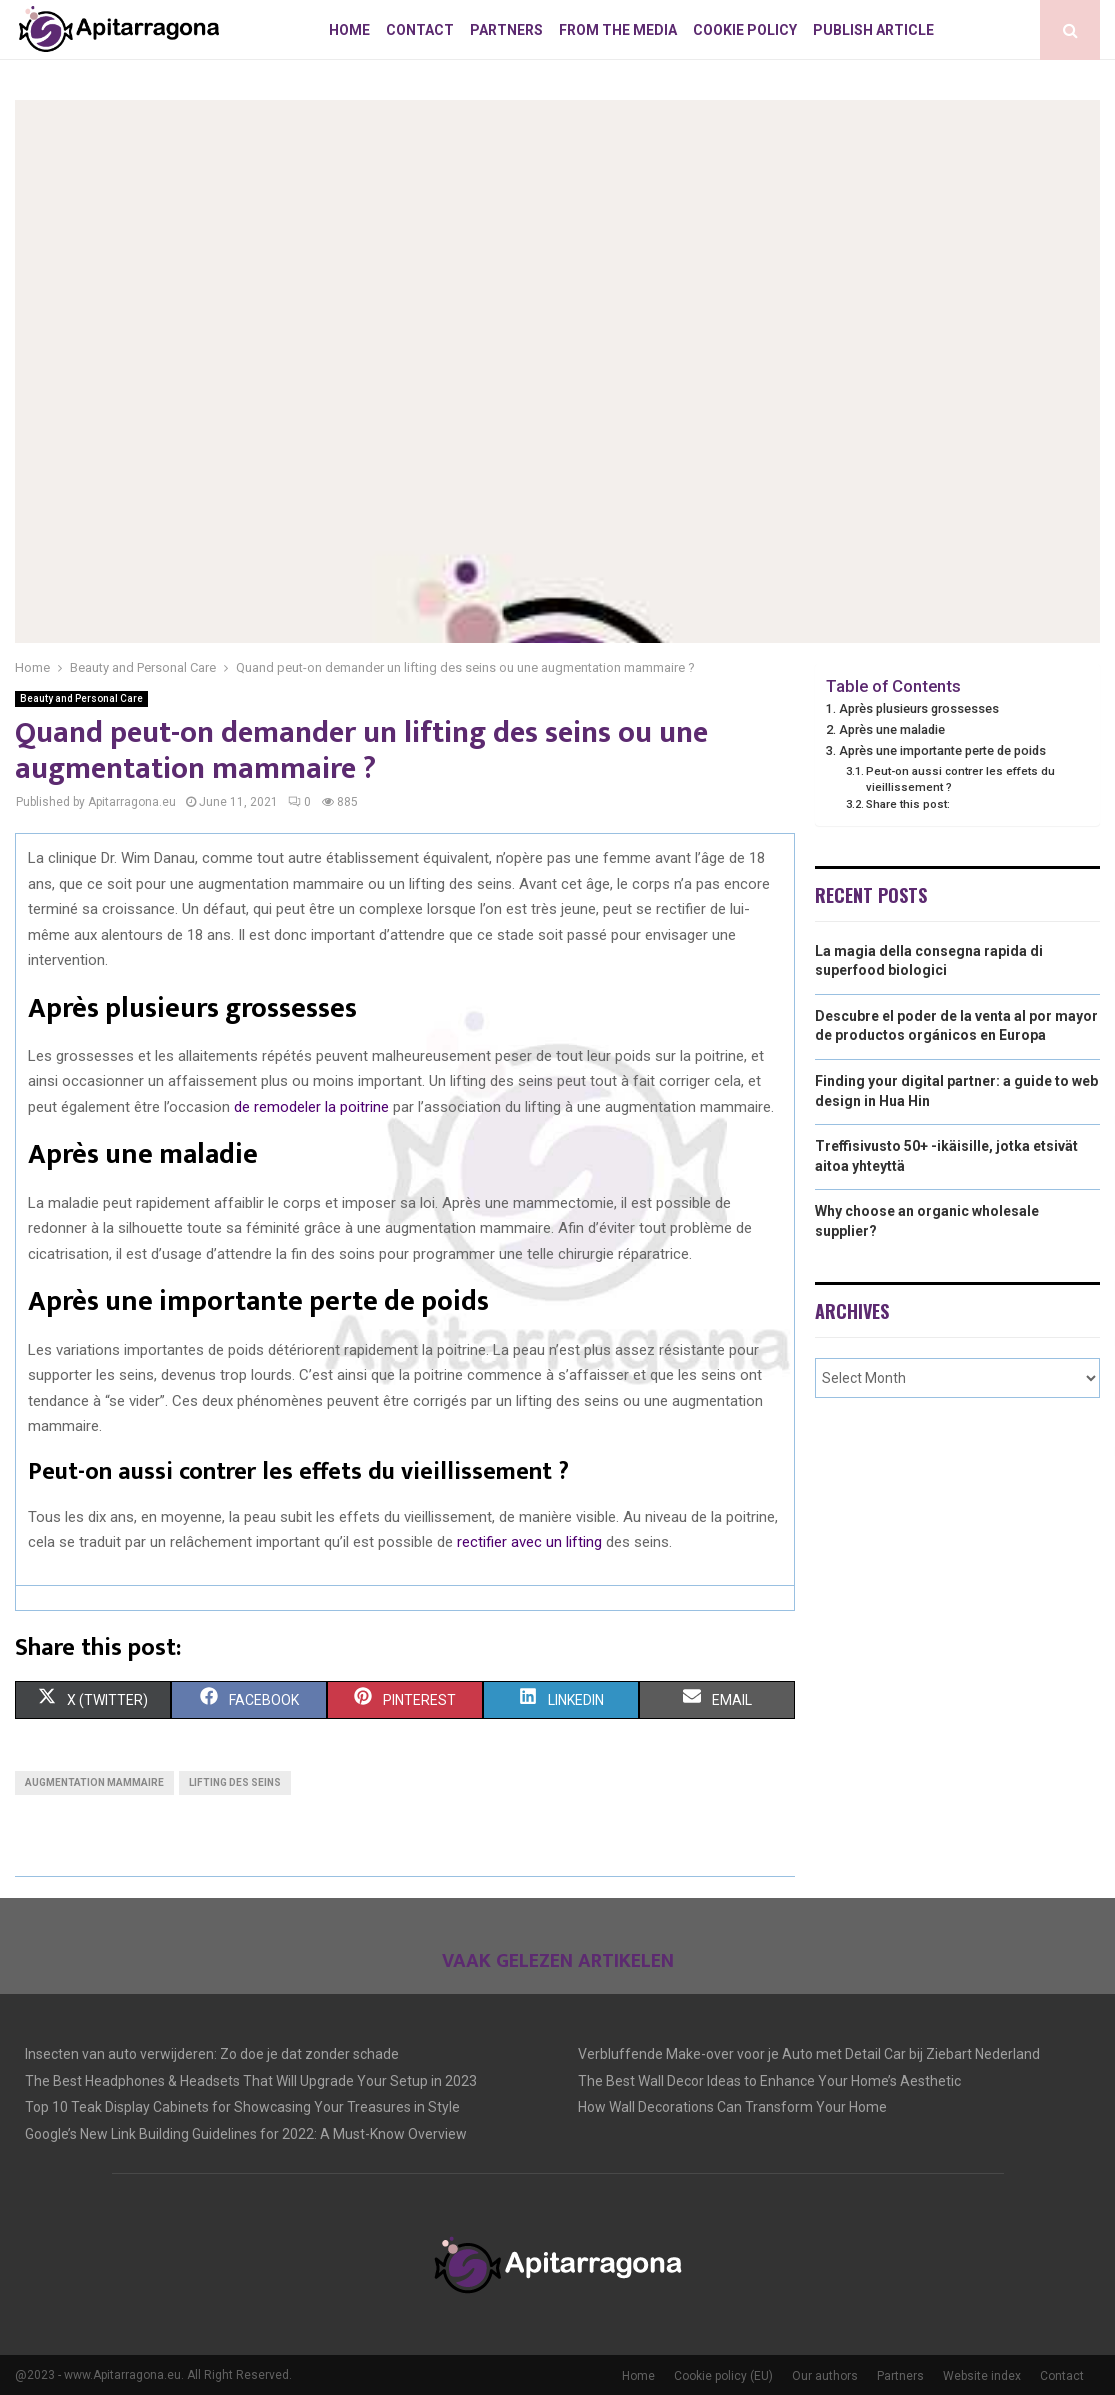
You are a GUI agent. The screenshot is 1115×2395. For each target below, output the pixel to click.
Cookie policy (745, 30)
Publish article (873, 30)
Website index (982, 2376)
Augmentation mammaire (94, 1782)
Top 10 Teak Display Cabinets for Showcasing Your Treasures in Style (242, 2107)
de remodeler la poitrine (311, 1107)
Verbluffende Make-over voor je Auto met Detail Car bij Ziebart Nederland (809, 2054)
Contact (420, 30)
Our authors (825, 2376)
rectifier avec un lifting (529, 1542)
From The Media (618, 30)
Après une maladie (892, 729)
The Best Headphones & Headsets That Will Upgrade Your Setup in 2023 (251, 2081)
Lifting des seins (235, 1782)
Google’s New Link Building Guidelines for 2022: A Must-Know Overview (246, 2134)
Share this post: (908, 804)
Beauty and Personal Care (81, 698)
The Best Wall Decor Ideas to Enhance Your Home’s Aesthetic (769, 2081)
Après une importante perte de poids (942, 750)
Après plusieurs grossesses (919, 708)
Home (349, 30)
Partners (506, 30)
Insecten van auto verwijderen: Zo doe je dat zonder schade (212, 2054)
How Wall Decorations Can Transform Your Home (732, 2107)
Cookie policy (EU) (723, 2376)
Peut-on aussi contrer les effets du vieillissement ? (960, 779)
